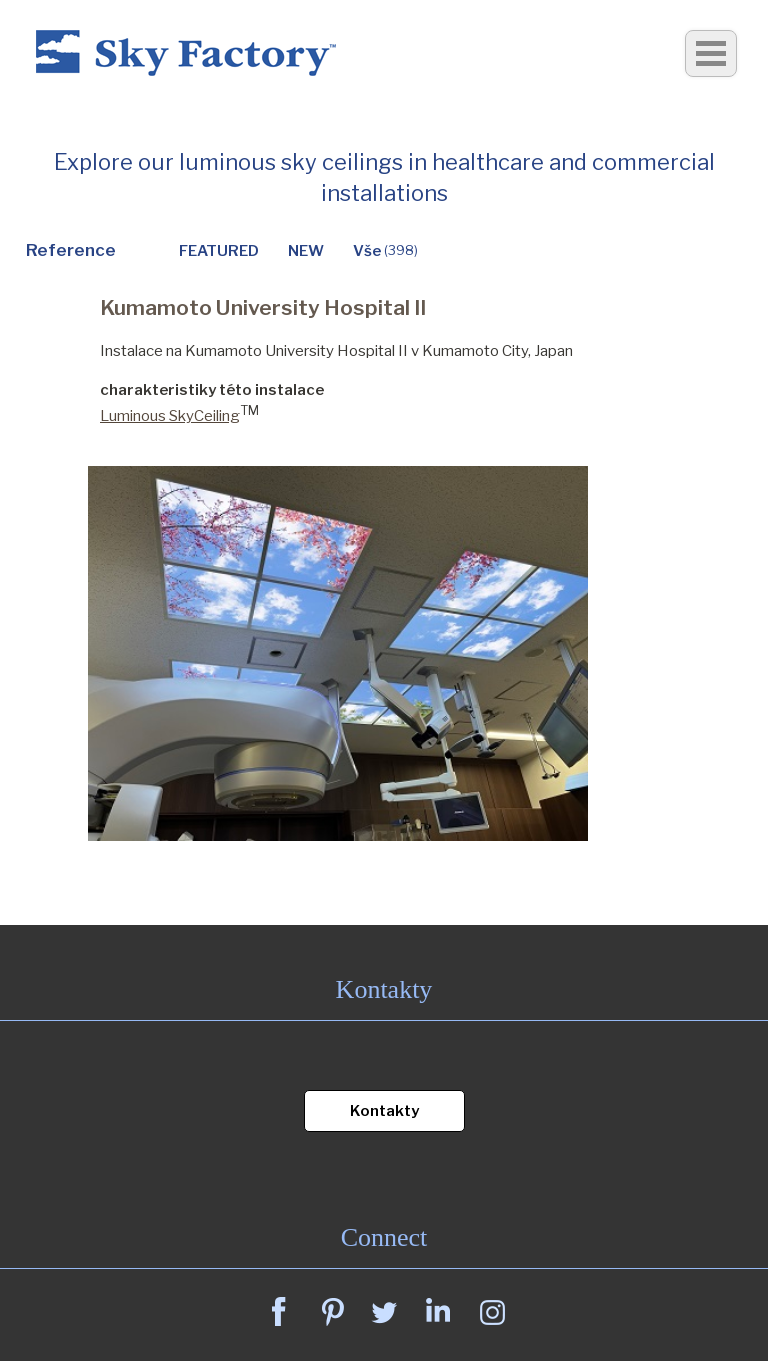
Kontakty (384, 1111)
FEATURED (219, 251)
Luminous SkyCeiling (170, 416)
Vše (385, 251)
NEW (306, 251)
